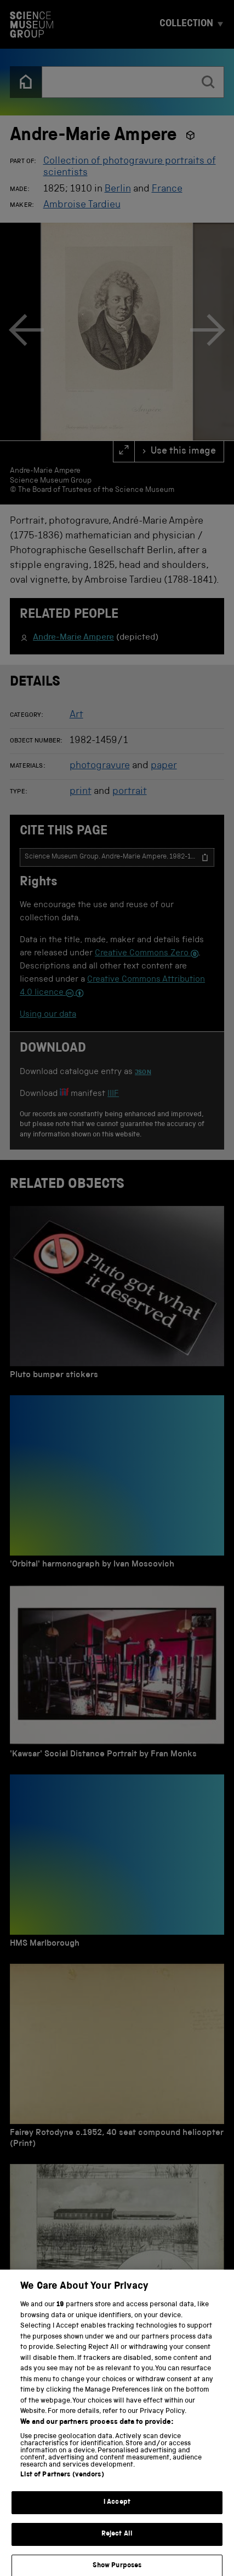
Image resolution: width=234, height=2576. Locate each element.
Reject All (117, 2542)
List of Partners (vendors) (62, 2483)
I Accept (117, 2510)
